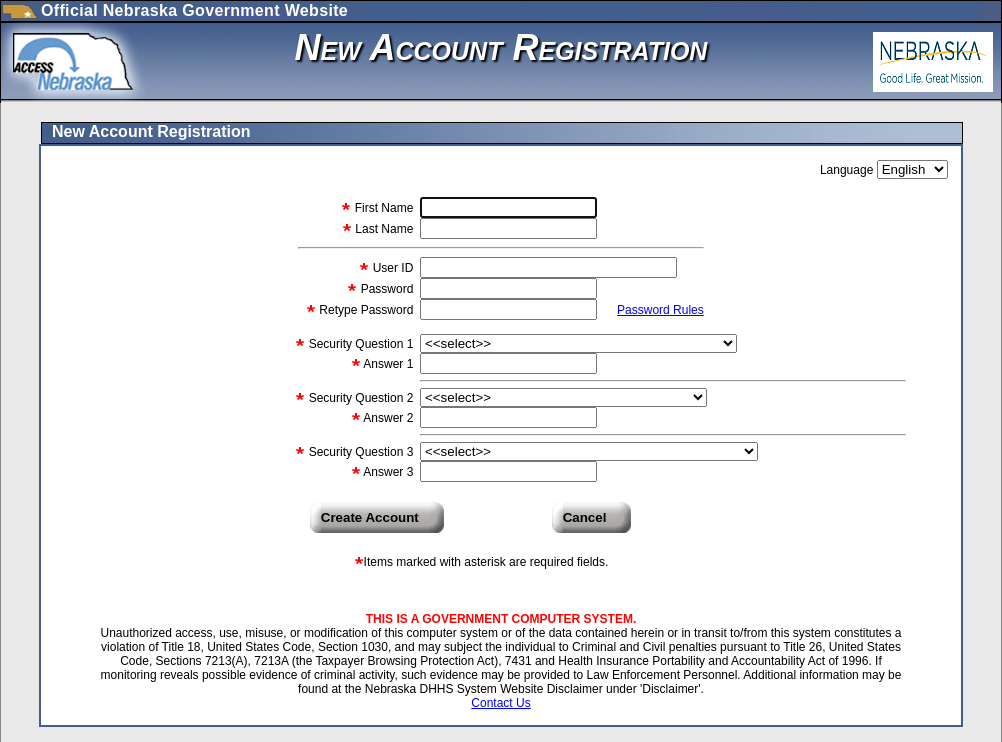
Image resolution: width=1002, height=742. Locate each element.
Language (848, 170)
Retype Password (366, 310)
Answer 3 (387, 472)
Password (386, 289)
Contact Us (500, 703)
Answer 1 (387, 364)
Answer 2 (387, 418)
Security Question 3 (359, 452)
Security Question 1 (359, 344)
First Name (382, 208)
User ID (393, 268)
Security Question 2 (359, 398)
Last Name (382, 229)
